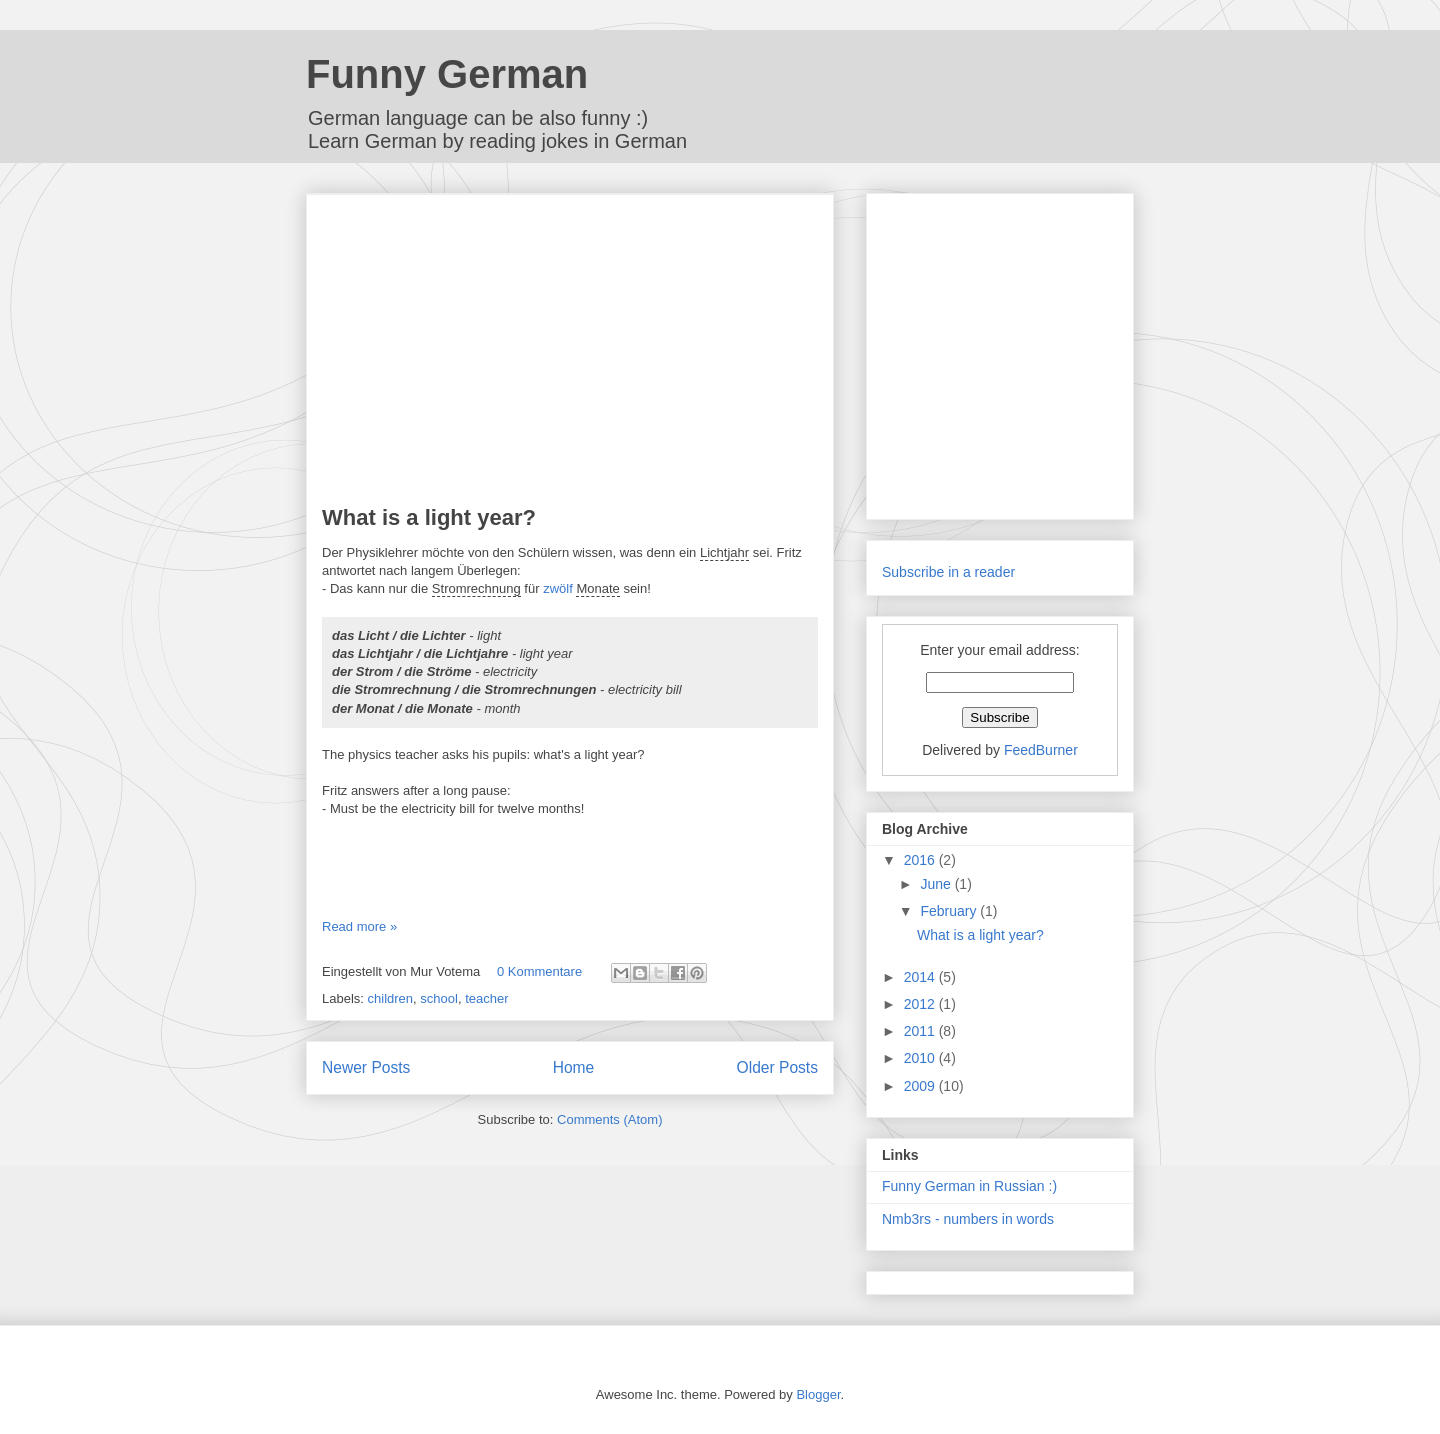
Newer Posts (366, 1067)
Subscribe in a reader (948, 572)
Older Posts (777, 1067)
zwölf (558, 588)
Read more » (359, 926)
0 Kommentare (539, 971)
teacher (486, 998)
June (937, 884)
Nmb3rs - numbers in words (968, 1219)
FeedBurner (1041, 750)
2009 (921, 1086)
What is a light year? (429, 517)
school (439, 998)
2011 (921, 1031)
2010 (921, 1058)
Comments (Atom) (609, 1119)
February (950, 911)
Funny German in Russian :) (969, 1186)
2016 (921, 860)
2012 (921, 1004)
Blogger (818, 1394)
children (391, 998)
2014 (921, 977)
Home (574, 1067)
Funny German (447, 74)
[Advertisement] (570, 350)
